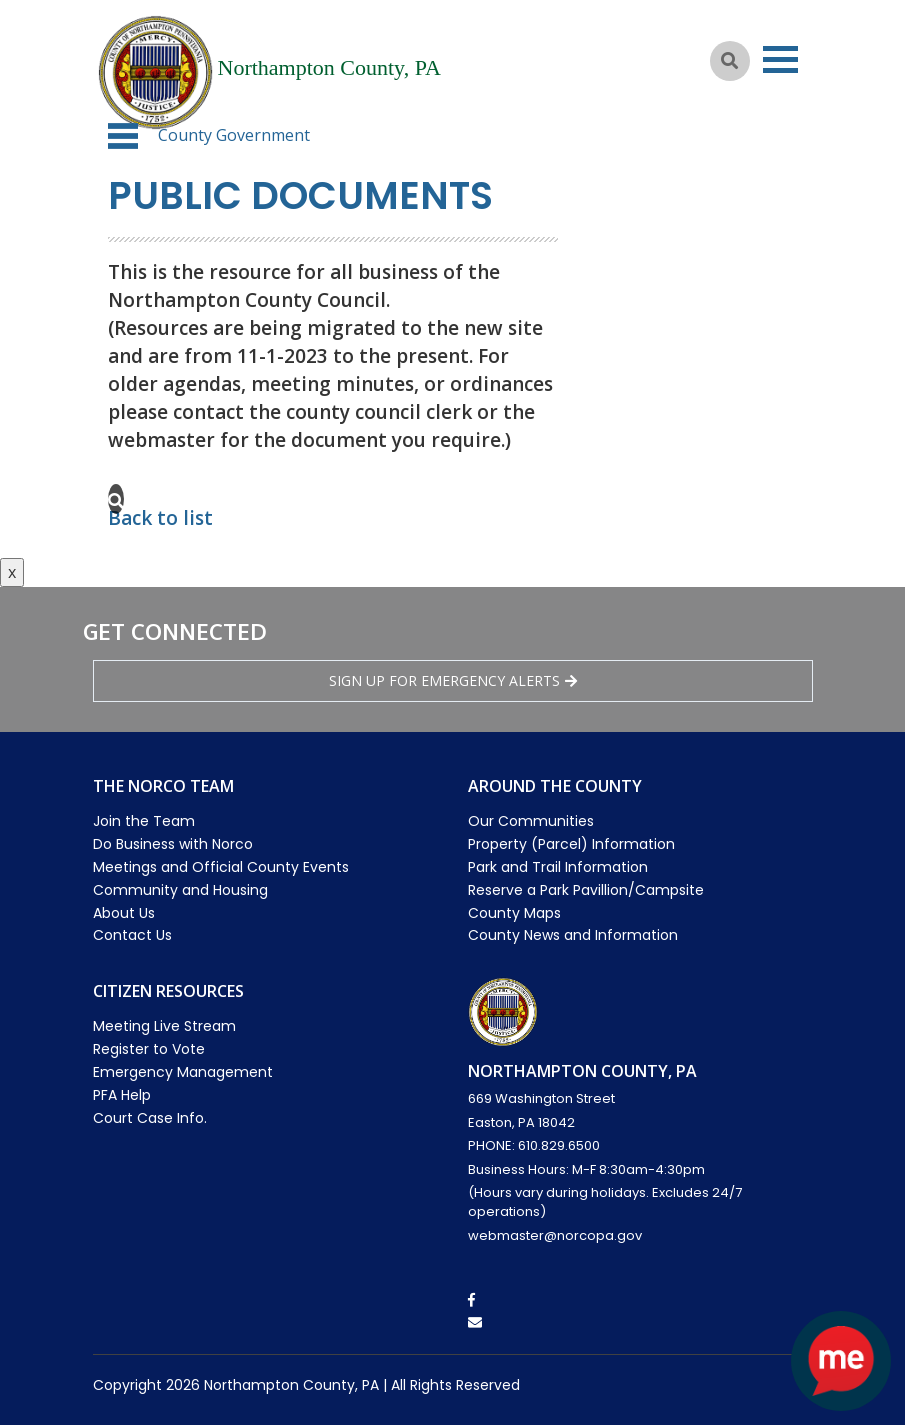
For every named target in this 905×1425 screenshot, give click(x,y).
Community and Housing (180, 890)
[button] (123, 136)
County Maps (514, 913)
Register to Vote (149, 1049)
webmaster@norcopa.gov (555, 1235)
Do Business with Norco (173, 844)
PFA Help (122, 1095)
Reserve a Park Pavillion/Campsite (586, 890)
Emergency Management (183, 1072)
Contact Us (132, 935)
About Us (124, 913)
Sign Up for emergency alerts (453, 680)
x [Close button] (12, 572)
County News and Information (573, 935)
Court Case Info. (150, 1118)
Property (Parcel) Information (571, 844)
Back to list (160, 518)
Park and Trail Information (558, 867)
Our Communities (531, 821)
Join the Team (144, 821)
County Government (234, 135)
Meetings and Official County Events (221, 867)
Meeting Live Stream (164, 1026)
